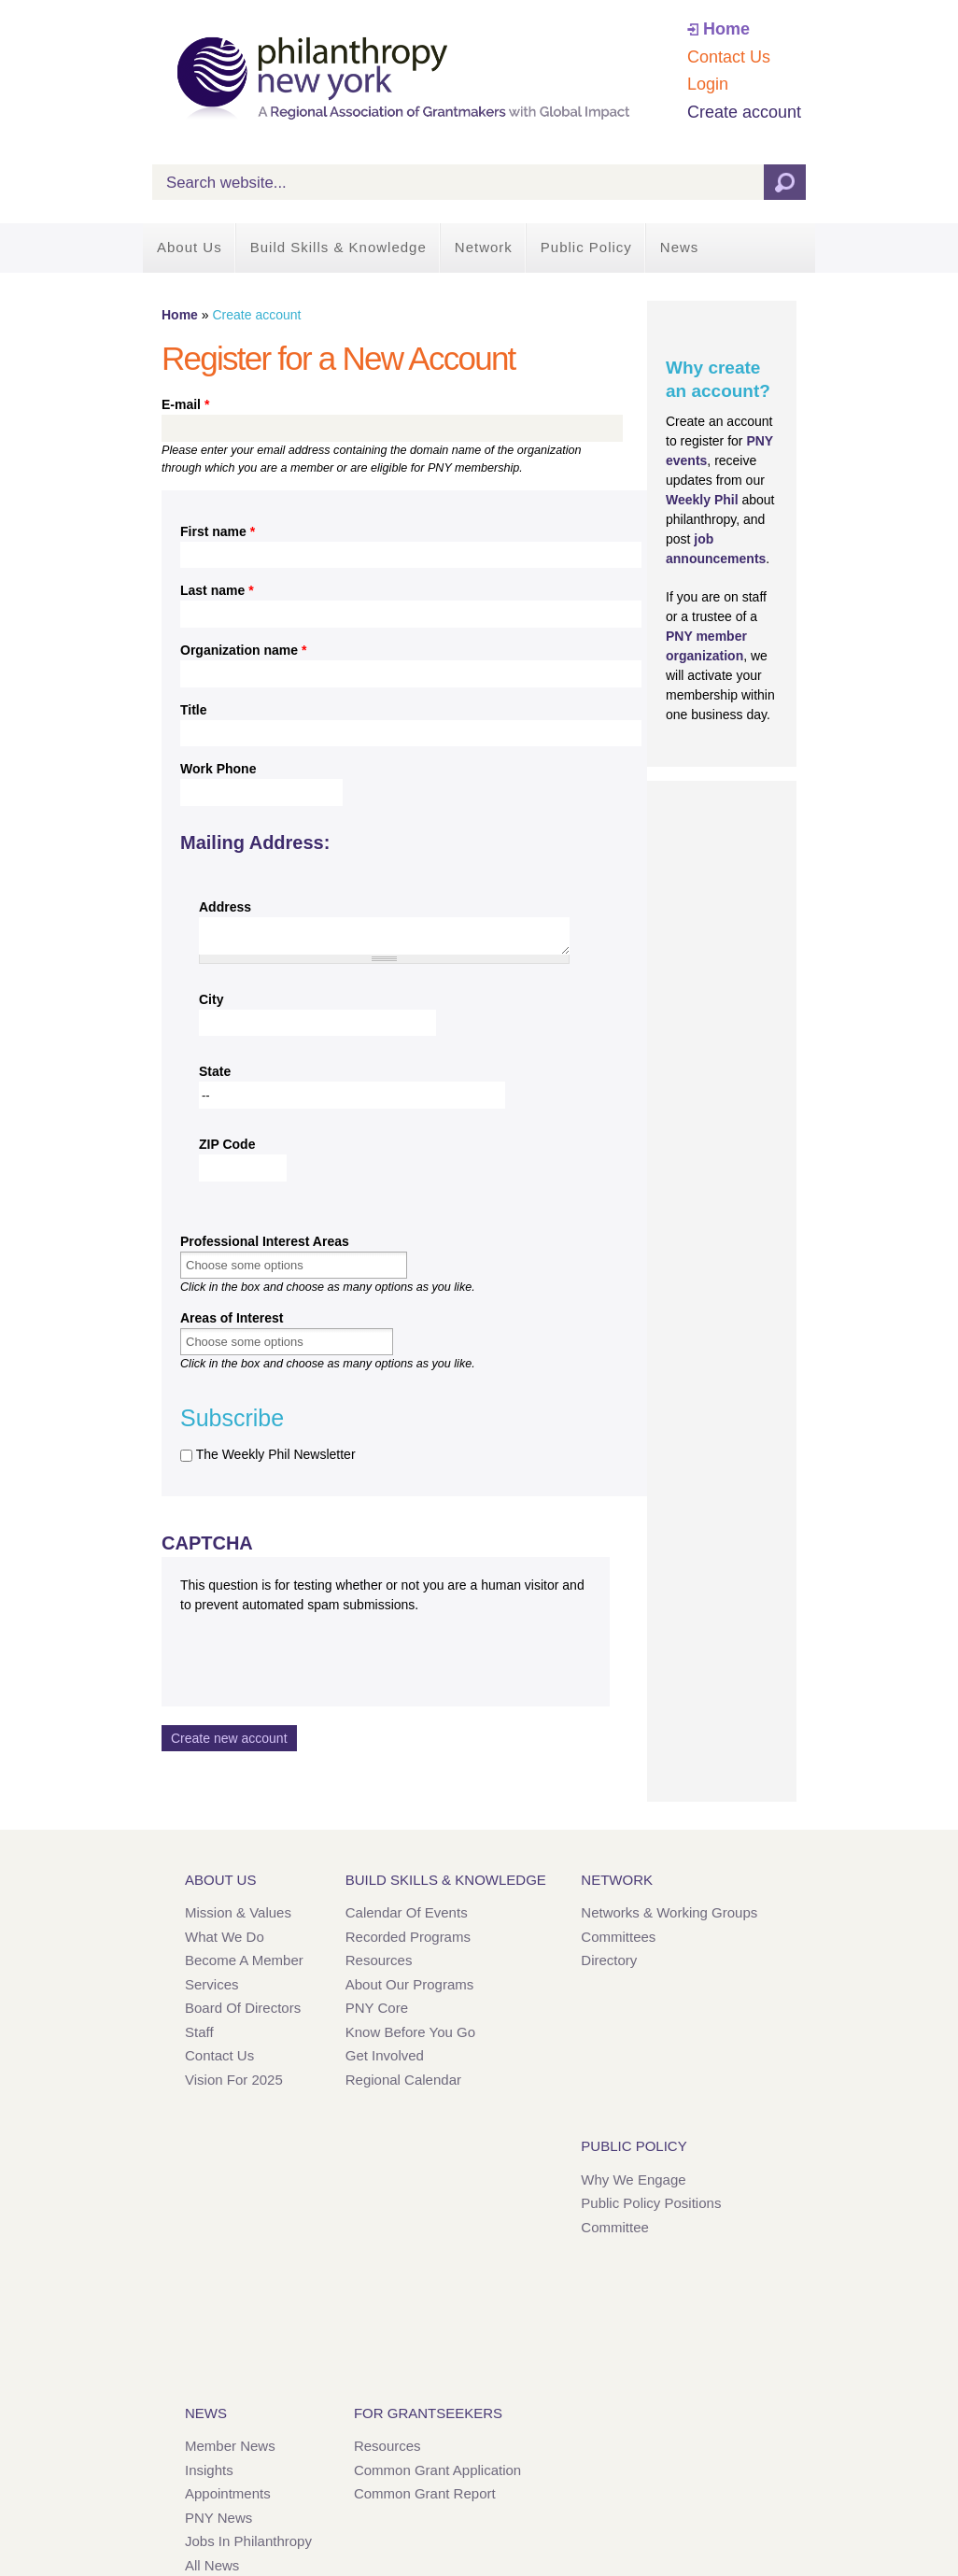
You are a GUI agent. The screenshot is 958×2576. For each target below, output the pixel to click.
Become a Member (244, 1960)
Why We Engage (633, 2179)
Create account (744, 112)
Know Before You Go (410, 2032)
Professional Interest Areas (264, 1241)
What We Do (224, 1937)
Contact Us (728, 57)
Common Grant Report (425, 2493)
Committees (618, 1937)
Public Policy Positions (651, 2203)
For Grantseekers (428, 2413)
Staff (199, 2032)
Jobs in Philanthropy (248, 2541)
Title (193, 709)
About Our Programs (409, 1984)
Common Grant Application (437, 2470)
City (211, 999)
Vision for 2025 (234, 2080)
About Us (189, 247)
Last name (217, 590)
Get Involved (384, 2055)
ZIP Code (227, 1144)
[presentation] (322, 1651)
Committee (615, 2227)
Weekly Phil (702, 499)
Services (212, 1984)
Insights (209, 2470)
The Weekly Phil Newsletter (276, 1454)
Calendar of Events (406, 1912)
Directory (609, 1960)
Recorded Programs (408, 1937)
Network (484, 247)
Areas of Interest (231, 1317)
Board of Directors (243, 2008)
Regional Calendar (403, 2080)
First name (217, 531)
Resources (379, 1960)
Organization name (243, 650)
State (215, 1071)
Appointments (228, 2493)
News (679, 247)
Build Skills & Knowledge (338, 247)
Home (726, 29)
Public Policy (586, 247)
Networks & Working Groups (669, 1912)
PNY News (218, 2518)
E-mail (185, 404)
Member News (230, 2446)
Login (707, 84)
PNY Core (376, 2008)
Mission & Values (238, 1912)
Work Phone (218, 768)
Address (225, 906)
